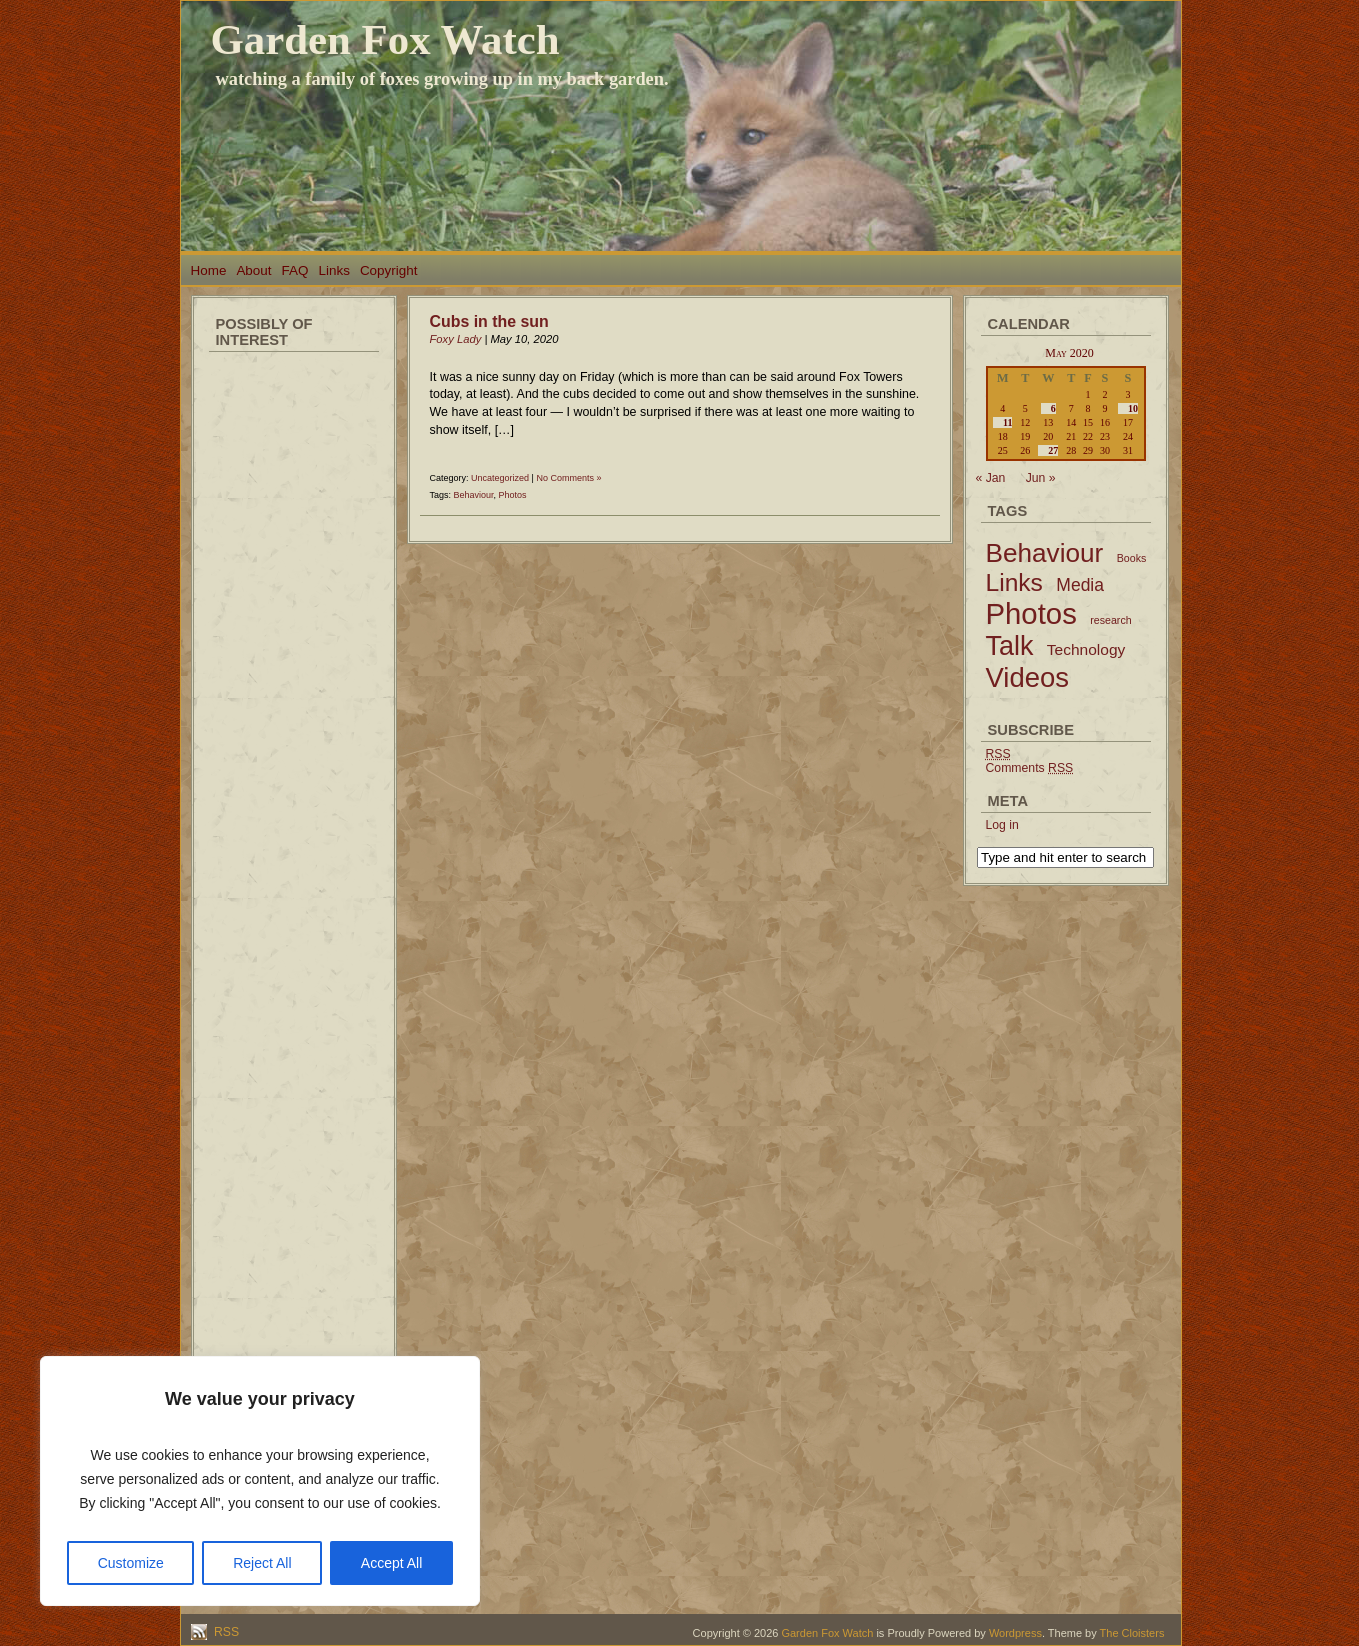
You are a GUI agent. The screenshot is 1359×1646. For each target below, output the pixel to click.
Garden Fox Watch (385, 39)
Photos (513, 495)
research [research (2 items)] (1110, 620)
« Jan (991, 478)
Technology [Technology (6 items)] (1086, 649)
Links (333, 270)
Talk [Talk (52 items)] (1010, 646)
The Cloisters (1132, 1633)
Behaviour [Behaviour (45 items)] (1045, 553)
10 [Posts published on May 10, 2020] (1133, 408)
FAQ (295, 270)
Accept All (391, 1563)
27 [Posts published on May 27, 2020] (1053, 450)
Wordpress (1015, 1633)
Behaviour (474, 495)
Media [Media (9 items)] (1080, 585)
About (253, 270)
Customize (131, 1563)
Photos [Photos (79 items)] (1031, 613)
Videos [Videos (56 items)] (1028, 677)
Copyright (389, 270)
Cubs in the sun (489, 321)
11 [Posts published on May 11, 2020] (1007, 422)
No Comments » (568, 478)
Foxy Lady (456, 339)
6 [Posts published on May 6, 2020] (1053, 408)
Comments (1030, 768)
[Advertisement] (294, 660)
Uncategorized (500, 478)
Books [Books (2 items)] (1132, 558)
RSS (225, 1632)
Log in (1002, 825)
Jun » (1041, 478)
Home (209, 270)
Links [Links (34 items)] (1014, 582)
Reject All (262, 1563)
